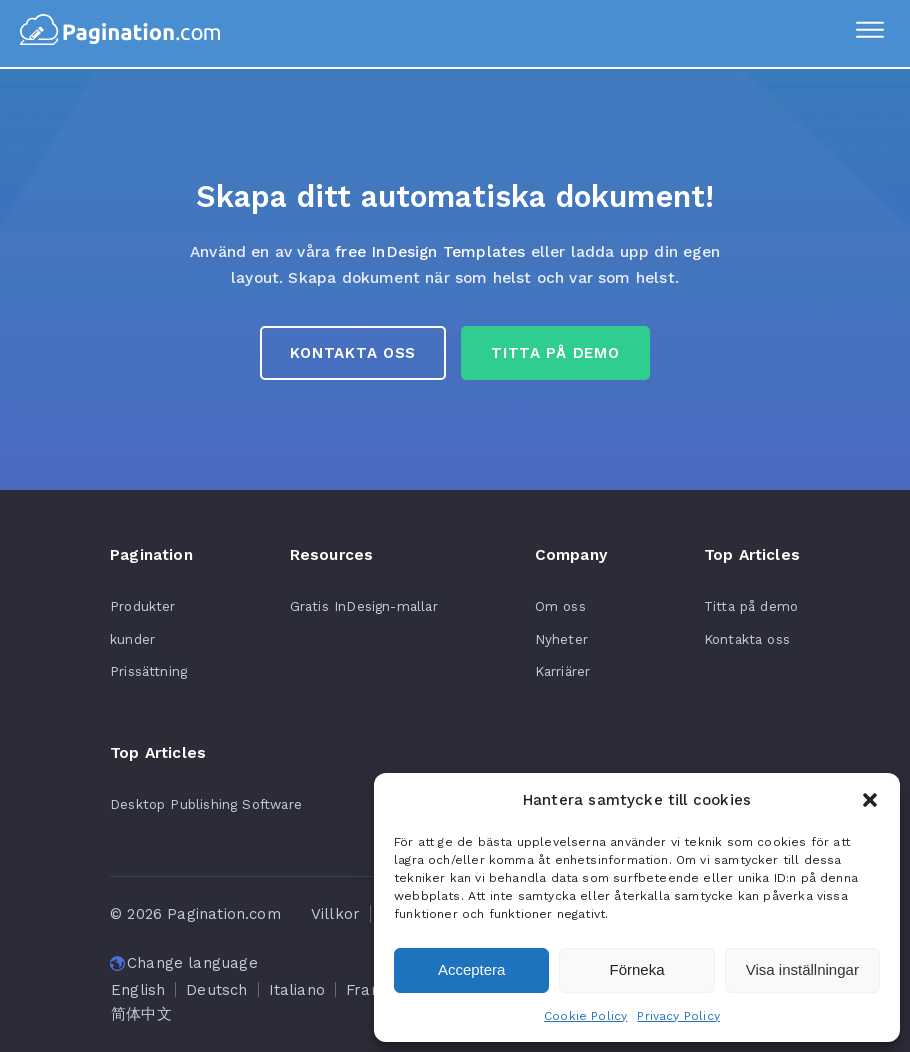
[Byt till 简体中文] (141, 1014)
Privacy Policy (678, 1016)
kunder (132, 639)
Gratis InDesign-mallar (364, 606)
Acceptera (472, 969)
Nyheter (561, 639)
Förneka (636, 969)
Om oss (560, 606)
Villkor (335, 914)
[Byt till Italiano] (297, 990)
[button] (870, 800)
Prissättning (148, 671)
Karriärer (563, 671)
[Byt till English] (138, 990)
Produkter (143, 606)
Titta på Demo (555, 353)
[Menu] (870, 33)
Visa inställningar (802, 969)
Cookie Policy (585, 1016)
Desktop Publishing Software (206, 804)
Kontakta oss (353, 353)
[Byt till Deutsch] (216, 990)
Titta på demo (751, 606)
